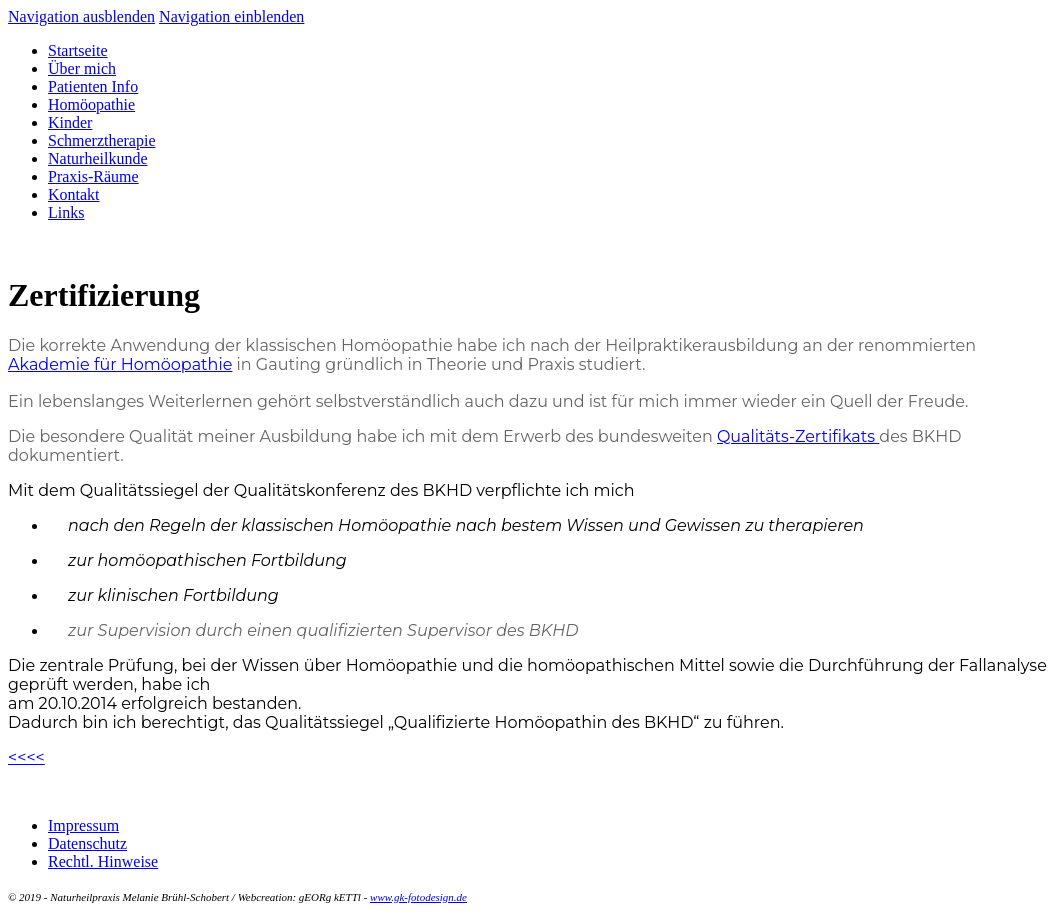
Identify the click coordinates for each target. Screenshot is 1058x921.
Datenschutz (87, 843)
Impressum (83, 825)
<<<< (26, 757)
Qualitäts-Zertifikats (798, 436)
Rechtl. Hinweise (103, 861)
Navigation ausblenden (81, 16)
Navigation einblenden (231, 16)
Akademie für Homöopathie (120, 364)
